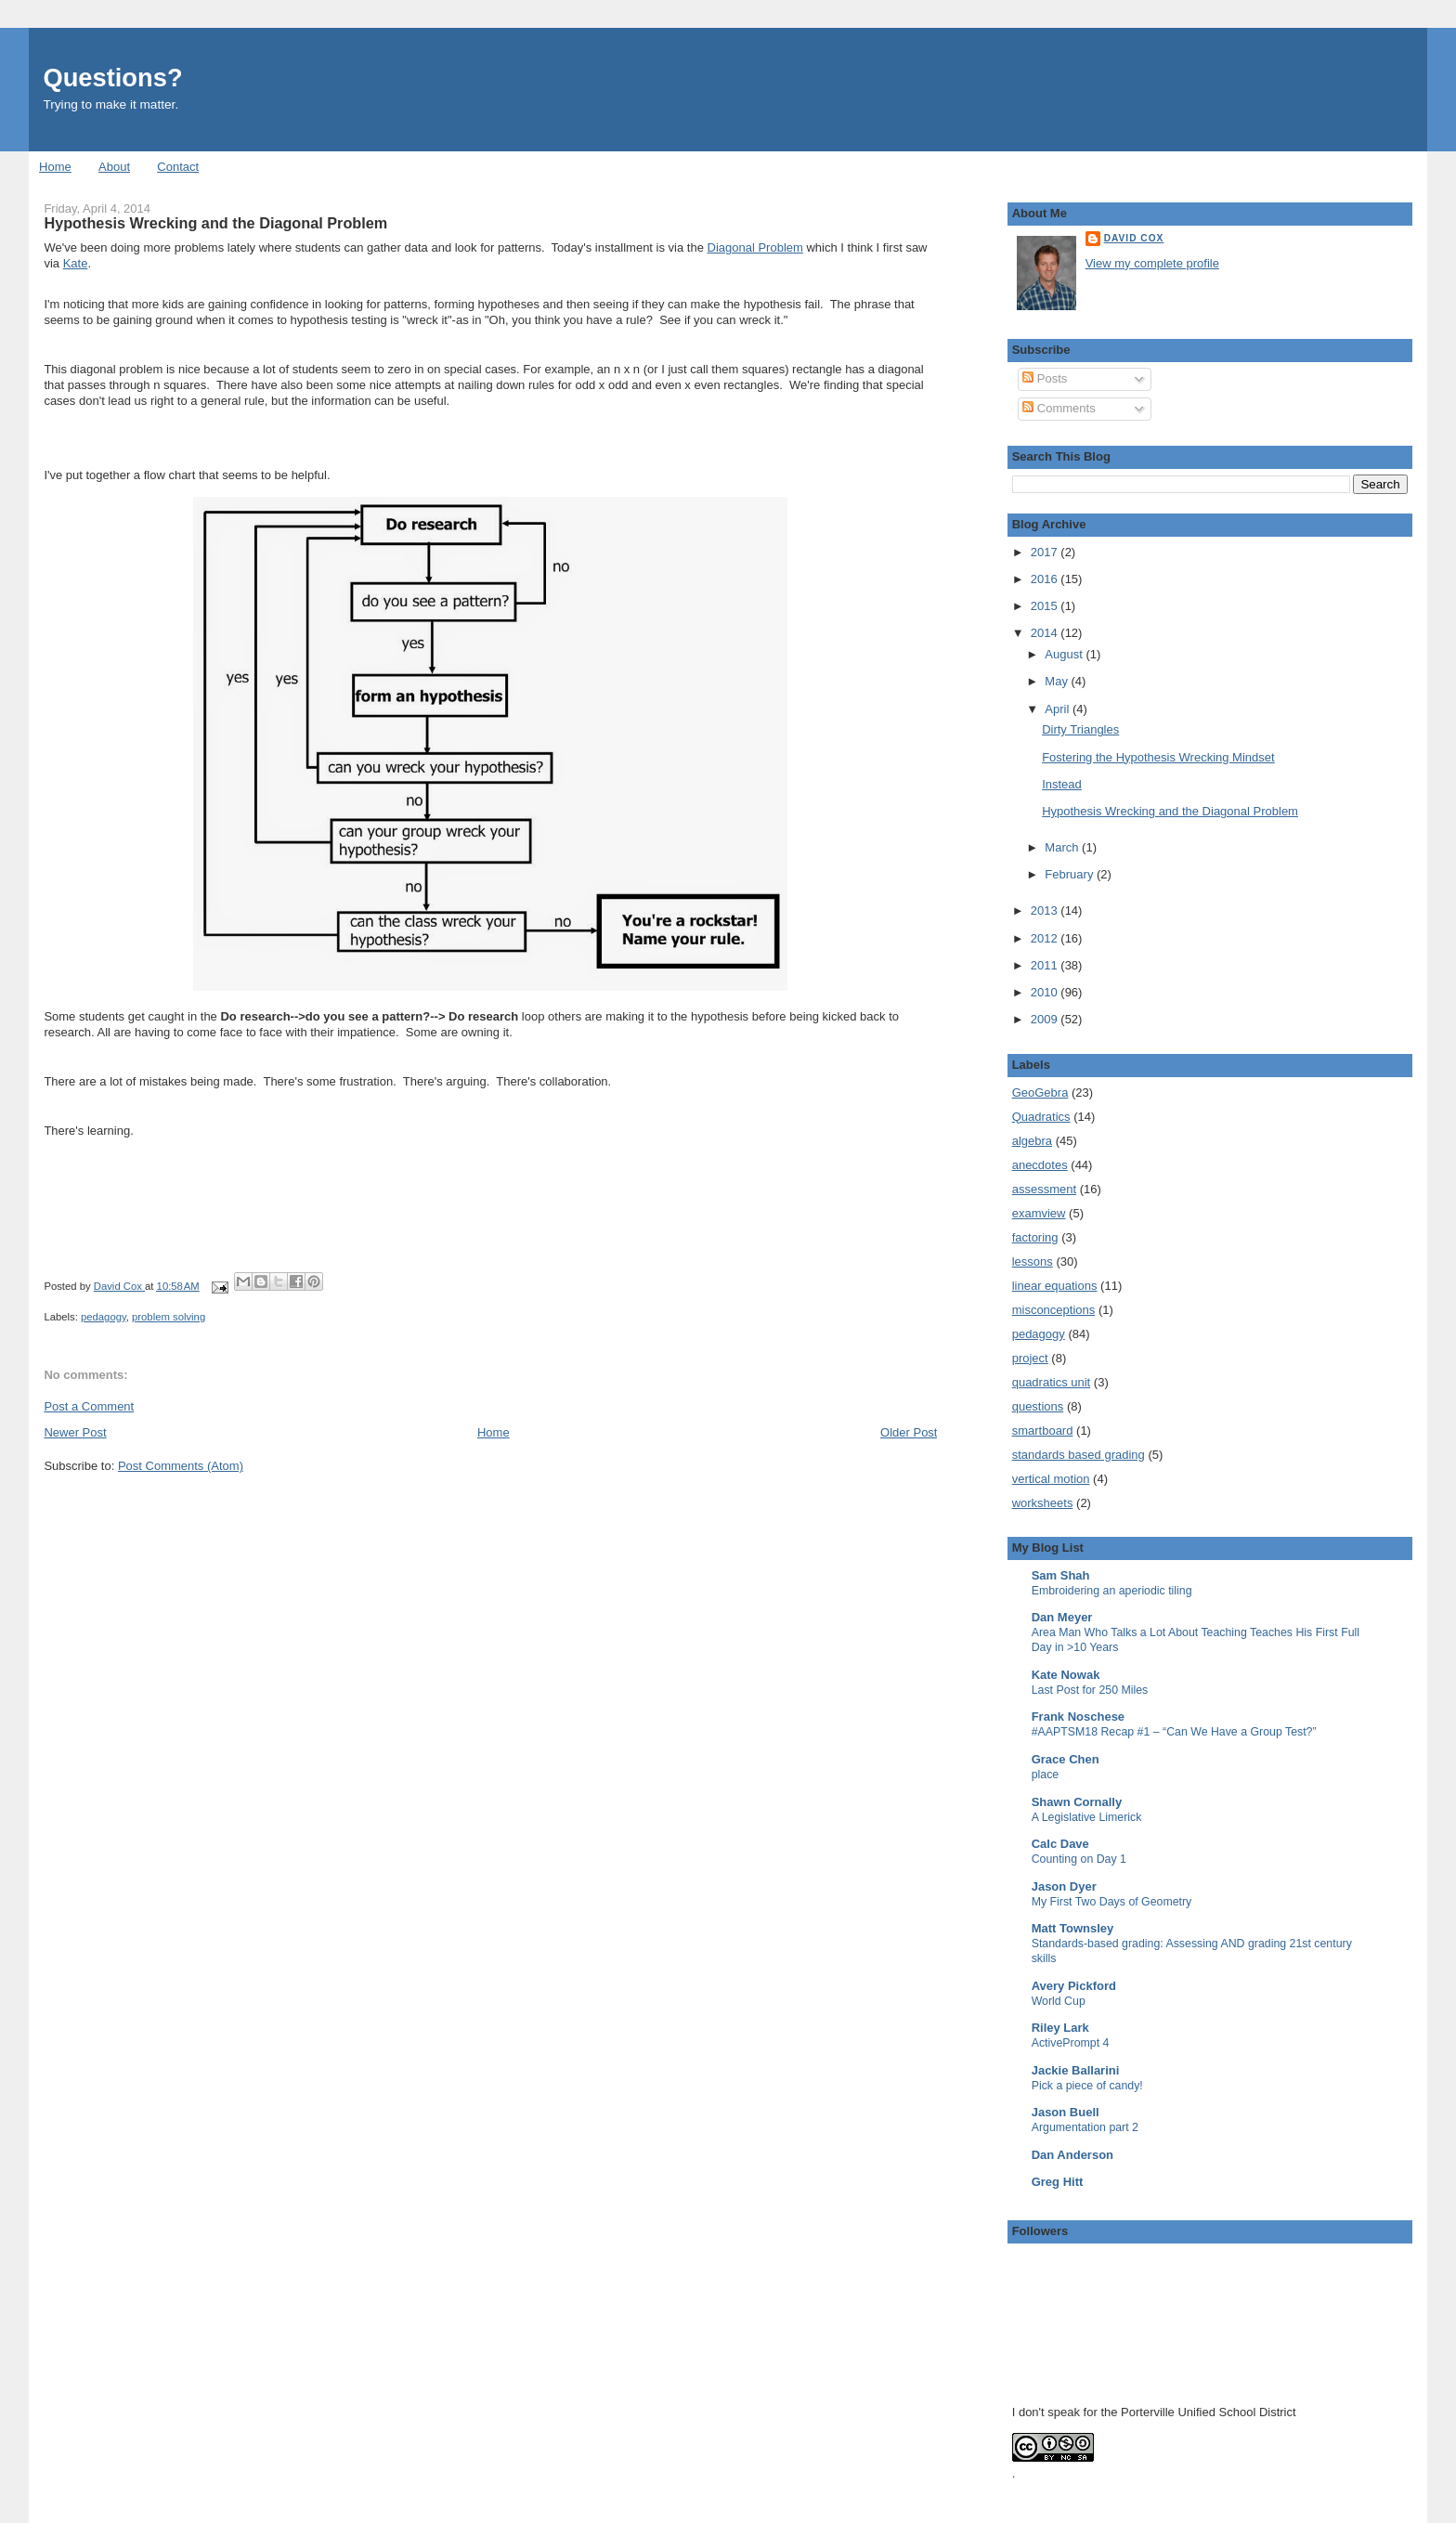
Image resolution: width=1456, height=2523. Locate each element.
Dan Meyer (1062, 1617)
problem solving (168, 1316)
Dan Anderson (1072, 2155)
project (1030, 1358)
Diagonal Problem (755, 247)
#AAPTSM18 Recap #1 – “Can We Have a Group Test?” (1174, 1731)
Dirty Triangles (1080, 729)
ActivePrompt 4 (1071, 2042)
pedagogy (103, 1316)
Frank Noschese (1078, 1716)
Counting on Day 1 (1079, 1859)
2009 (1046, 1019)
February (1071, 874)
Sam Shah (1061, 1575)
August (1065, 654)
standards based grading (1078, 1455)
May (1058, 681)
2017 (1046, 552)
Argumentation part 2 (1085, 2127)
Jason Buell (1065, 2112)
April (1058, 709)
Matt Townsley (1073, 1928)
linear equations (1055, 1286)
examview (1039, 1213)
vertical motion (1051, 1479)
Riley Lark (1060, 2028)
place (1046, 1774)
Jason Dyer (1064, 1886)
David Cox (1134, 238)
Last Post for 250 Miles (1090, 1690)
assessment (1044, 1189)
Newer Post (75, 1432)
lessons (1032, 1261)
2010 (1046, 992)
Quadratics (1041, 1117)
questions (1038, 1406)
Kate (75, 263)
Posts (1044, 378)
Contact (178, 167)
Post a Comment (89, 1406)
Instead (1062, 784)
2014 (1046, 633)
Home (55, 167)
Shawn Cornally (1077, 1802)
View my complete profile (1152, 263)
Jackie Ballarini (1076, 2070)
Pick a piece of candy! (1087, 2085)
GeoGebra (1040, 1092)
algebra (1032, 1141)
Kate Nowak (1066, 1675)
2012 (1046, 938)
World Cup (1059, 2001)
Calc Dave (1060, 1844)
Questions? (112, 77)
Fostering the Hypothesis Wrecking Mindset (1158, 757)
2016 (1046, 579)
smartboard (1042, 1430)
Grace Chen (1065, 1759)
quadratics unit (1051, 1382)
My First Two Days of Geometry (1112, 1901)
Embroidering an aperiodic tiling (1112, 1590)
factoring (1035, 1237)
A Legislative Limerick (1087, 1817)
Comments (1058, 408)
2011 (1046, 965)
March (1063, 847)
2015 (1046, 606)
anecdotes (1040, 1165)
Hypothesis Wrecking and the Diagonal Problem (1170, 811)
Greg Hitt (1058, 2182)
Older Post (908, 1432)
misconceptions (1054, 1310)
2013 (1046, 910)
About (114, 167)
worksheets (1042, 1503)
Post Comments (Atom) (180, 1466)
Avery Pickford (1074, 1986)
